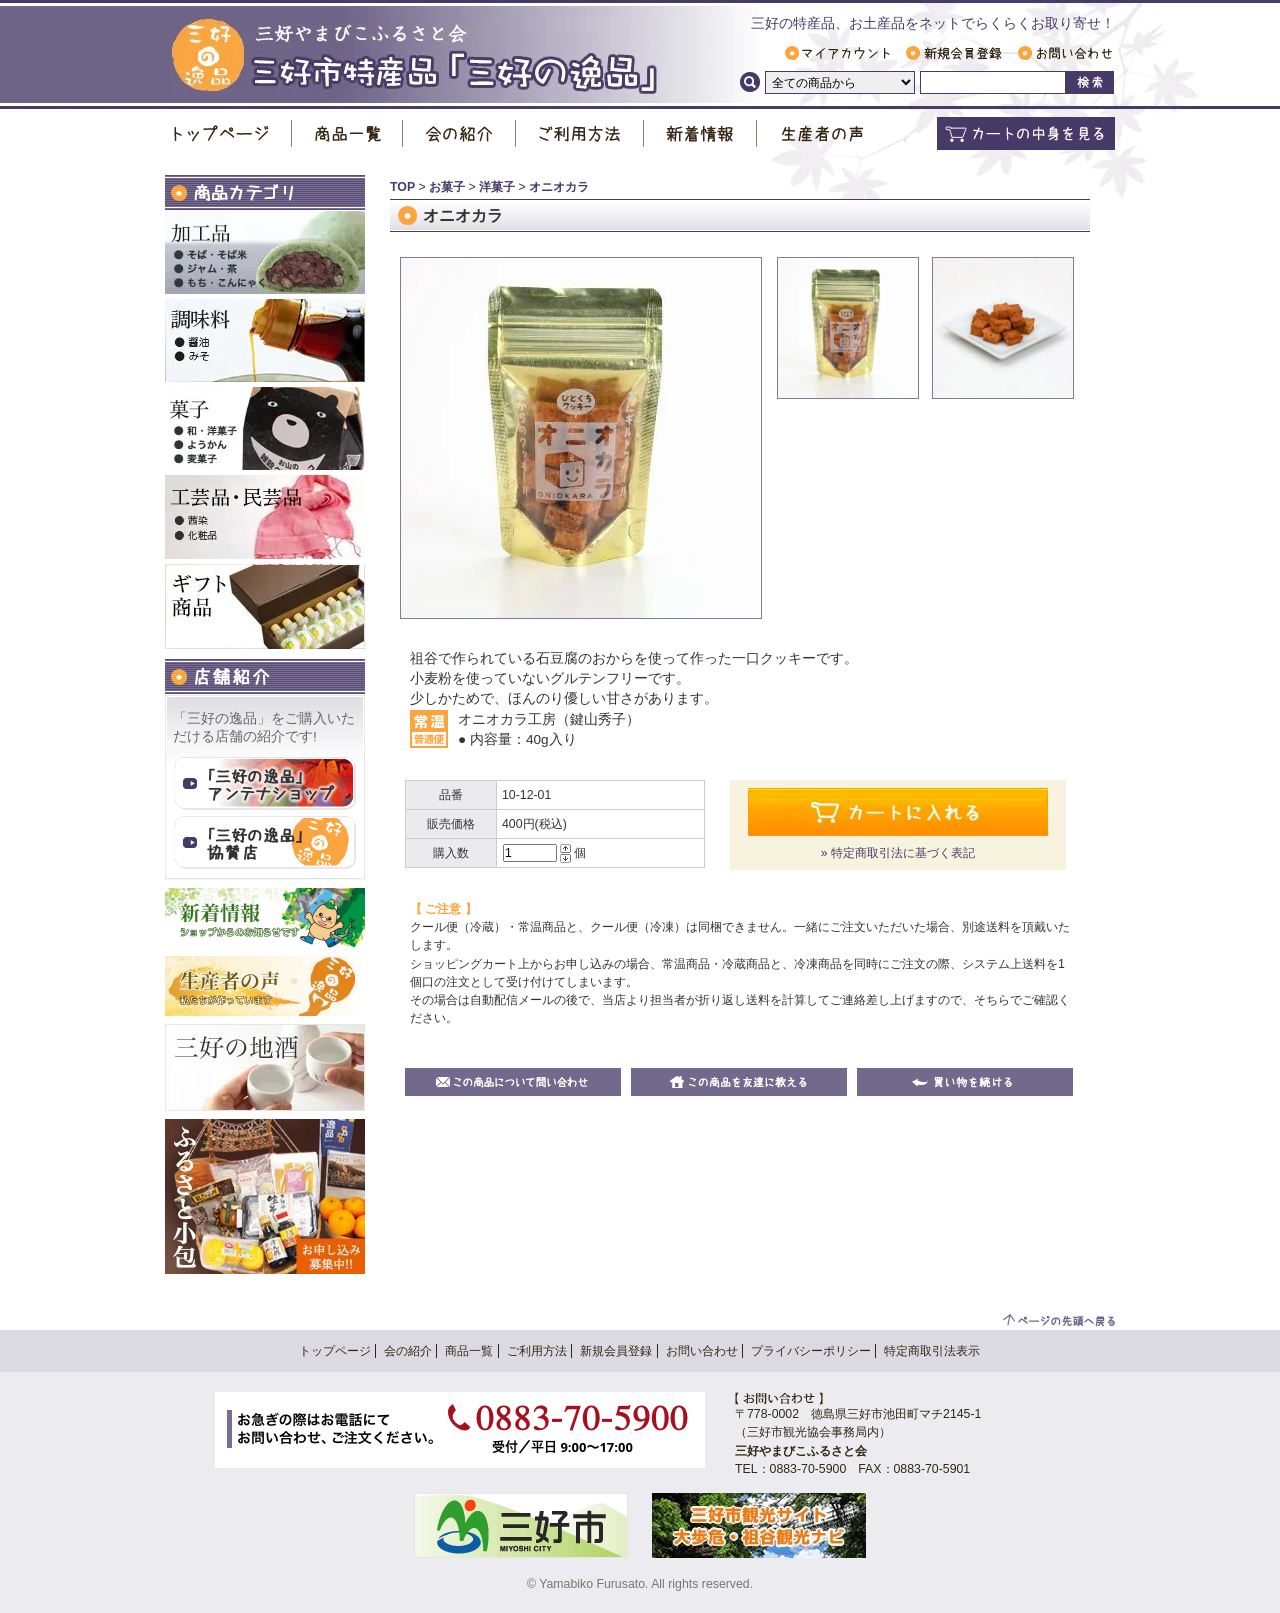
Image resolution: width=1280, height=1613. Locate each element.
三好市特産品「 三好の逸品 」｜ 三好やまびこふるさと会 (414, 56)
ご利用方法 (580, 133)
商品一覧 (347, 133)
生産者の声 (822, 133)
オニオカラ (559, 187)
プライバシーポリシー (811, 1351)
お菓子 (265, 428)
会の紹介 (459, 133)
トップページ (228, 133)
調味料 (265, 340)
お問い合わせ (1065, 53)
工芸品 (265, 517)
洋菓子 (497, 187)
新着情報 (700, 133)
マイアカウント (837, 53)
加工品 (265, 252)
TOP (402, 187)
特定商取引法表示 (932, 1351)
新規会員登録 (954, 53)
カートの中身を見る (1026, 133)
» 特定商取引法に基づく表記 (898, 853)
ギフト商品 (265, 606)
